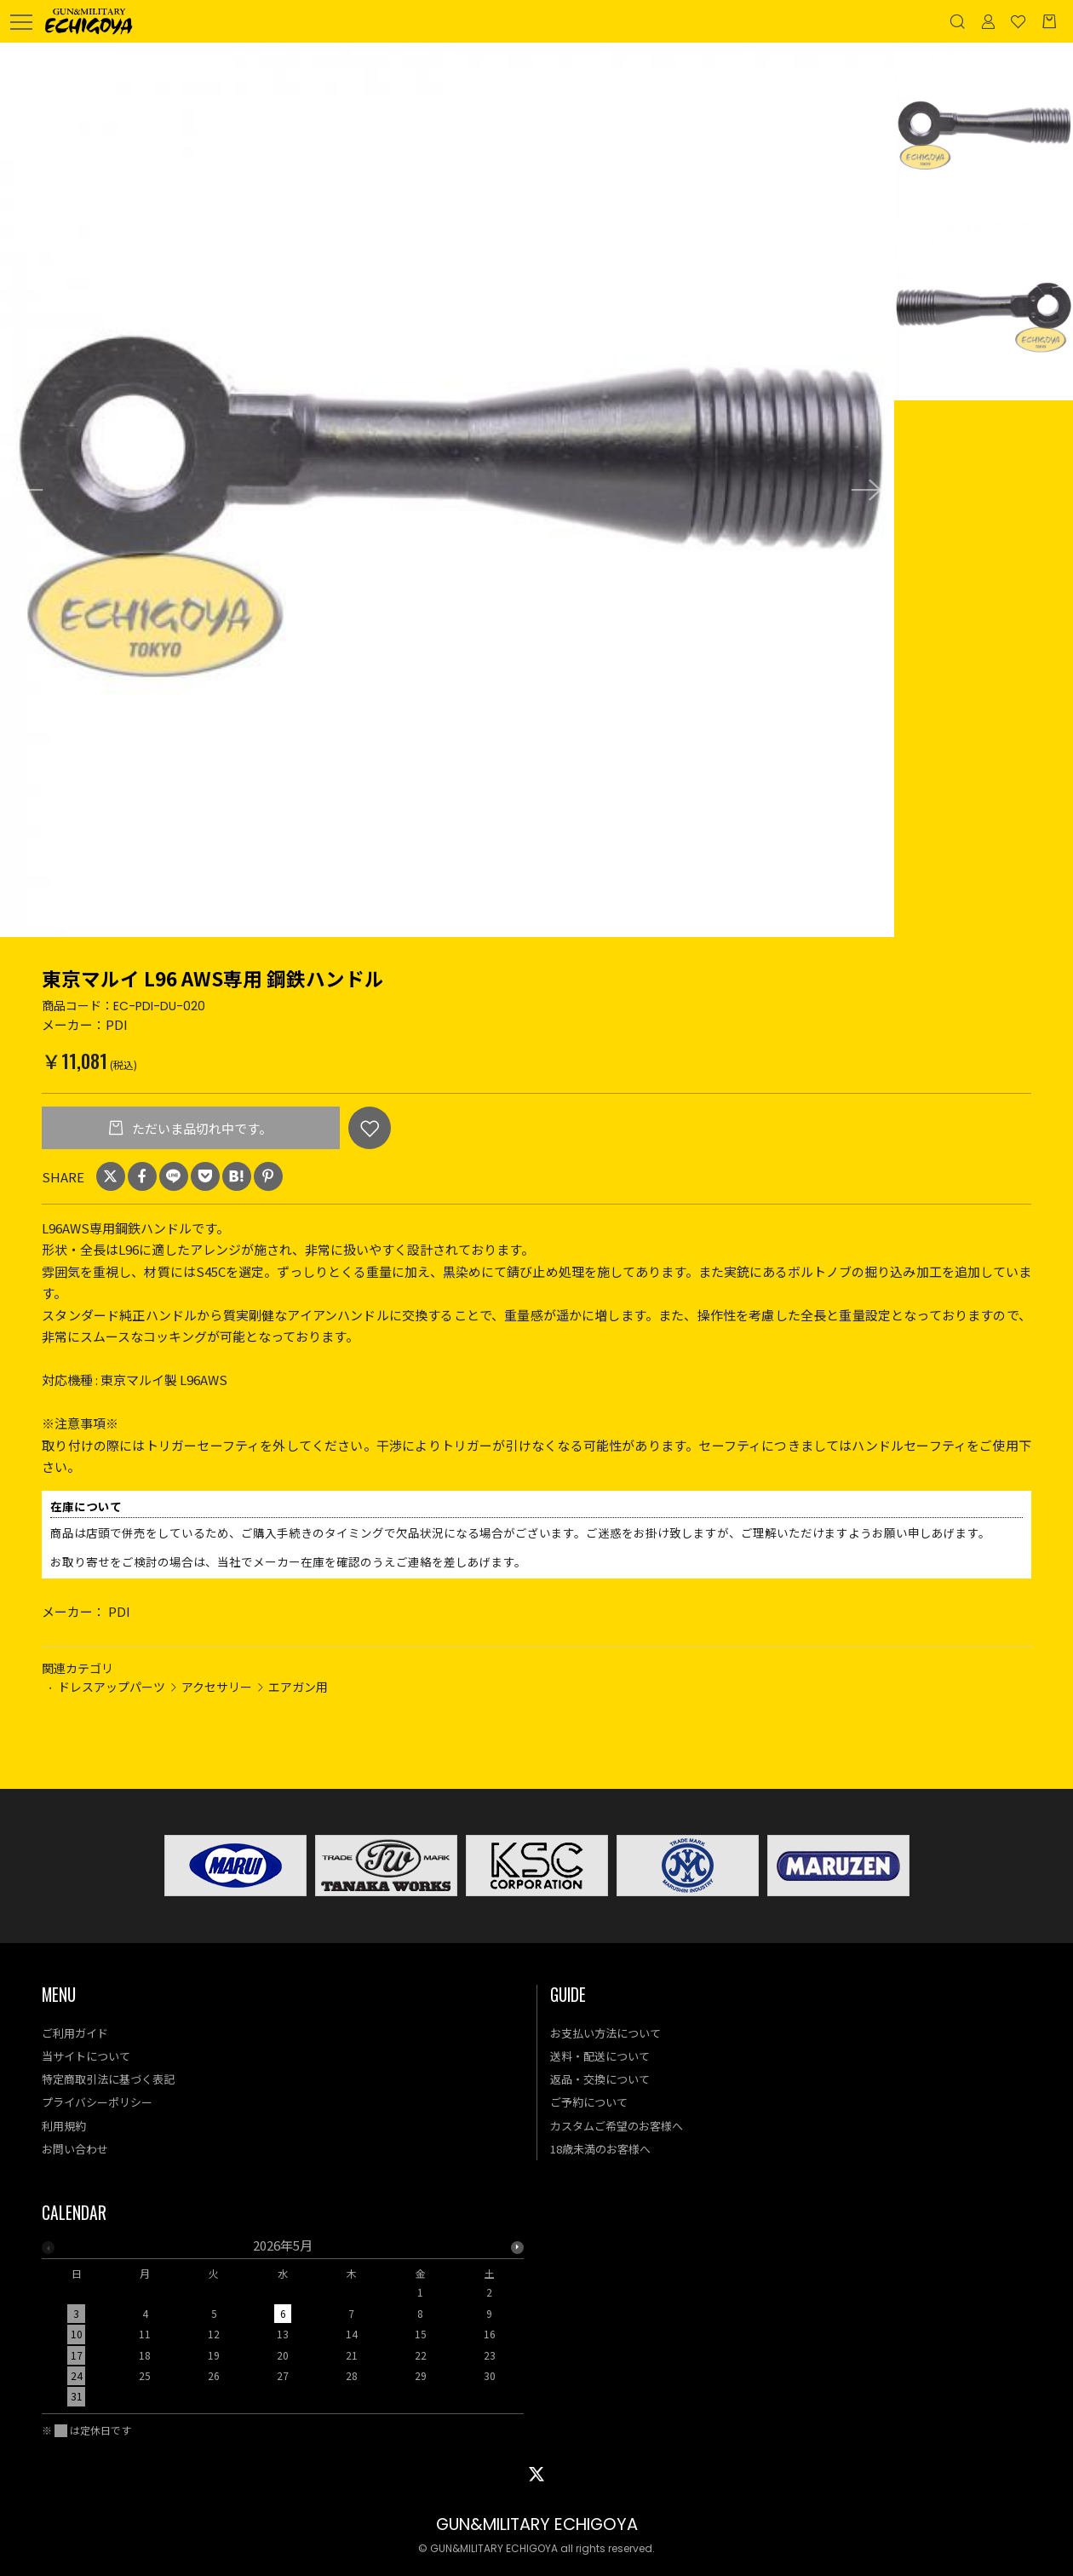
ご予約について (589, 2102)
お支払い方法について (605, 2033)
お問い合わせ (75, 2149)
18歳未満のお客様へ (600, 2149)
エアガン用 (298, 1686)
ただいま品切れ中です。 (200, 1128)
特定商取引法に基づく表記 (108, 2079)
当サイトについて (86, 2056)
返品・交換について (600, 2079)
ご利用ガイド (75, 2033)
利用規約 (64, 2126)
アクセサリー (216, 1686)
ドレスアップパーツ (111, 1686)
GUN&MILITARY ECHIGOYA (537, 2524)
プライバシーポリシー (97, 2102)
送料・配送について (600, 2056)
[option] (447, 490)
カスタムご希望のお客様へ (616, 2126)
